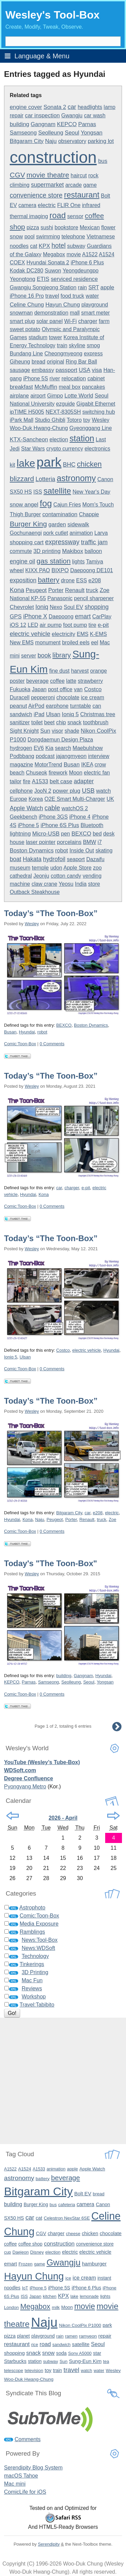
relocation (73, 378)
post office (60, 689)
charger (87, 321)
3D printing (46, 551)
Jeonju (41, 876)
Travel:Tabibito (36, 2005)
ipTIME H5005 (27, 412)
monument (48, 642)
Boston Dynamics (32, 850)
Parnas (87, 124)
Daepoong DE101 (91, 570)
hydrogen (21, 748)
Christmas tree (97, 714)
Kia (49, 748)
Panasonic (60, 598)
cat (33, 246)
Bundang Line (26, 353)
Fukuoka (20, 689)
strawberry (90, 681)
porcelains (69, 842)
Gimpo (55, 396)
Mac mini (15, 2484)
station (82, 438)
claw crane (44, 884)
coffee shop (30, 2244)
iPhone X (35, 616)
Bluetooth (92, 825)
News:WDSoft (38, 1948)
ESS (81, 580)
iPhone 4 (79, 817)
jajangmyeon (71, 756)
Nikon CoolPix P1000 (80, 2325)
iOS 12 (18, 625)
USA (84, 370)
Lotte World (79, 395)
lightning (20, 833)
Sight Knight (24, 731)
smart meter (95, 313)
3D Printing (35, 1972)
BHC (69, 464)
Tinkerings (31, 1964)
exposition (23, 580)
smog (93, 345)
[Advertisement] (63, 2081)
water (92, 296)
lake (25, 463)
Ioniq (41, 607)
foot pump (75, 625)
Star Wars (33, 448)
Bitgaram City (27, 141)
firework (58, 772)
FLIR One (68, 205)
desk (109, 834)
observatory (72, 141)
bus (102, 161)
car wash (95, 115)
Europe (18, 799)
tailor (16, 781)
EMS (82, 634)
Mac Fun (32, 1980)
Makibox (72, 551)
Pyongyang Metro (25, 1786)
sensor (75, 216)
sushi (47, 227)
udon (56, 868)
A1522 (89, 254)
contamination (59, 514)
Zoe (105, 590)
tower (55, 337)
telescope (13, 2370)
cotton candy (66, 876)
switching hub (98, 412)
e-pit (103, 625)
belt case (61, 781)
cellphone (21, 791)
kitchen (49, 2296)
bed (97, 834)
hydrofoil (54, 859)
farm (104, 321)
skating (104, 850)
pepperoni (43, 697)
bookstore (66, 227)
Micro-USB (45, 833)
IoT (25, 2287)
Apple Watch (26, 808)
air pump (50, 625)
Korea (36, 799)
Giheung (20, 361)
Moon (75, 772)
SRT (93, 287)
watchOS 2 (74, 808)
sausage (20, 370)
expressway (62, 542)
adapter (84, 781)
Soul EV (73, 607)
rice (34, 2344)
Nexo (56, 607)
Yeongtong (22, 279)
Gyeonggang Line (91, 428)
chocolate (68, 697)
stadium (38, 337)
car (72, 106)
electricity (63, 634)
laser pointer (40, 842)
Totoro (74, 420)
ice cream (92, 697)
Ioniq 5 (70, 714)
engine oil (22, 561)
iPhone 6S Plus (60, 825)
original (55, 361)
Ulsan (53, 714)
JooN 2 (42, 791)
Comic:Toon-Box (20, 1043)
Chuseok (36, 772)
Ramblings (32, 1932)
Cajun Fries (67, 504)
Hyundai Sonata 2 (48, 262)
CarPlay (102, 616)
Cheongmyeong (63, 353)
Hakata (32, 859)
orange (98, 671)
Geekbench (23, 817)
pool (30, 236)
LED (33, 625)
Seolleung (51, 132)
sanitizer (20, 722)
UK (110, 799)
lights (78, 561)
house (17, 842)
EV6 (39, 748)
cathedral (21, 876)
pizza (33, 227)
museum (20, 868)
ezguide (65, 404)
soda (61, 2353)
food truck (72, 296)
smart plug (22, 321)
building (19, 124)
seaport (76, 859)
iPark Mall (21, 420)
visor (57, 731)
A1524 (106, 254)
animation (81, 533)
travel (52, 296)
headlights (90, 107)
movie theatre (48, 175)
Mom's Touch (98, 504)
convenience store (36, 195)
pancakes (93, 387)
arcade (73, 185)
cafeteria (66, 2204)
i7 (100, 842)
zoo (97, 868)
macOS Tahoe (21, 2476)
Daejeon (20, 2252)
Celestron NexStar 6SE (67, 2218)
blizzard (22, 478)
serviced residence (74, 279)
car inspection (42, 115)
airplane (19, 396)
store (94, 884)
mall (75, 313)
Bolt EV (82, 2193)
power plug (66, 791)
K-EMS (98, 634)
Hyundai (27, 1031)
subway (76, 246)
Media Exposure (38, 1924)
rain (82, 287)
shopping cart (27, 542)
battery (48, 580)
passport (66, 370)
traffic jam (94, 542)
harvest (79, 671)
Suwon (53, 270)
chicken (89, 464)
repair (17, 115)
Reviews (32, 1988)
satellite (57, 490)
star (97, 2353)
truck (92, 590)
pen (65, 834)
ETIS (43, 279)
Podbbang (22, 756)
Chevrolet (22, 607)
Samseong (23, 132)
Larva (101, 533)
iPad (39, 714)
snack (75, 722)
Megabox (54, 254)
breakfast (21, 387)
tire (92, 625)
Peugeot (36, 590)
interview (98, 756)
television (34, 2370)
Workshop (34, 1996)
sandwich (21, 714)
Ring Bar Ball (81, 361)
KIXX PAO (37, 570)
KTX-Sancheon (29, 439)
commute (21, 551)
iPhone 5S (35, 378)
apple (107, 287)
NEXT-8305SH (63, 412)
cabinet (96, 378)
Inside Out (82, 850)
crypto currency (64, 448)
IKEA (87, 764)
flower (108, 227)
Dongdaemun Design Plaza (60, 739)
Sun (45, 731)
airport (37, 396)
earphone (57, 706)
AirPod (36, 706)
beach (17, 772)
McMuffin (45, 387)
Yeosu (66, 884)
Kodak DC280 (26, 270)
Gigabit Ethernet (95, 404)
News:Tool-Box (39, 1940)
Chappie (89, 514)
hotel (58, 245)
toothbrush (96, 722)
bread (38, 361)
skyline (77, 345)
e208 (94, 580)
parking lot (101, 141)
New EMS (22, 642)
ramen (71, 2336)
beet (49, 722)
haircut (79, 175)
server (28, 655)
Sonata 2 (55, 107)
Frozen (25, 2263)
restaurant (81, 195)
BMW (89, 842)
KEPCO (67, 124)
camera (27, 205)
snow (16, 236)
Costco (92, 689)
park (49, 462)
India (81, 884)
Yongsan (91, 132)
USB (88, 790)
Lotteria (45, 479)
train (62, 345)
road (57, 215)
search (63, 748)
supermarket (47, 184)
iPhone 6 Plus (87, 262)
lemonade (89, 2296)
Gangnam (43, 124)
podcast (45, 756)
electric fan (97, 772)
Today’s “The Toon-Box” (50, 913)
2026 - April (63, 1818)
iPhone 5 (28, 825)
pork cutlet (55, 533)
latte (71, 681)
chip (61, 722)
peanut (18, 706)
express (93, 353)
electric (47, 205)
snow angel (24, 504)
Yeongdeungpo (80, 270)
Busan (72, 764)
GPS (16, 616)
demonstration (51, 313)
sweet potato (25, 329)
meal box (70, 387)
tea (106, 2361)
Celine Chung (27, 304)
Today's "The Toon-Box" (50, 1563)
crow (100, 764)
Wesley (32, 923)
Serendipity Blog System (33, 2467)
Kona (17, 589)
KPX (44, 246)
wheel (17, 570)
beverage (37, 681)
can (96, 706)
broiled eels (76, 642)
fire (26, 781)
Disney (37, 2252)
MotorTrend (48, 764)
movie (74, 254)
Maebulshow (88, 748)
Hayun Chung (62, 304)
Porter (56, 590)
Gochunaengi (26, 533)
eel (94, 642)
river (54, 378)
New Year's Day (91, 492)
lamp (110, 107)
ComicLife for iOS (25, 2492)
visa (97, 370)
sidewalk (78, 524)
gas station (54, 561)
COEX (17, 262)
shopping (97, 607)
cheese (73, 2233)
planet (23, 2336)
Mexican (90, 227)
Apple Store (78, 868)
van (78, 689)
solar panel (49, 321)
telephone (73, 236)
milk (56, 2307)
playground (94, 305)
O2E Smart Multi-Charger (74, 799)
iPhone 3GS (53, 817)
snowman (21, 313)
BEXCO (81, 833)
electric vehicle (30, 633)
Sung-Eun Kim (85, 2361)
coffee (57, 681)
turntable (80, 706)
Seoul (72, 132)
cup (7, 2252)
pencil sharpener (94, 598)
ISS (37, 492)
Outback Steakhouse (35, 892)
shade (72, 731)
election (58, 439)
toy (86, 420)
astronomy (76, 478)
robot (61, 850)
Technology (35, 1956)
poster (17, 681)
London (11, 2307)
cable (52, 808)
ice (68, 2278)
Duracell (20, 697)
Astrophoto (32, 1907)
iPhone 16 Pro (27, 296)
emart (83, 616)
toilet (37, 722)
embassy (43, 370)
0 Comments (52, 1043)
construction (53, 157)
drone (68, 580)
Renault (75, 590)
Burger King (28, 524)
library (61, 655)
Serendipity (49, 2544)
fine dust (59, 671)
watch (103, 791)
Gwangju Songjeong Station (43, 287)
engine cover (26, 107)
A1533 (40, 781)
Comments (27, 2439)
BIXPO (60, 570)
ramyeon (88, 2336)
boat (15, 859)
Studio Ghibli (50, 420)
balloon (93, 551)
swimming (48, 236)
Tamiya (94, 561)
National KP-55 (28, 598)
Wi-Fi (70, 321)
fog (46, 503)
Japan (39, 689)
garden (57, 524)
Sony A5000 (80, 2353)
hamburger (94, 2263)
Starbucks (15, 2361)
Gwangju (71, 115)
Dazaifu (95, 859)
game (90, 185)
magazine (21, 764)
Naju (51, 141)
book (44, 655)
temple (40, 868)
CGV (17, 175)
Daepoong (61, 616)
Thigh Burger (25, 514)
